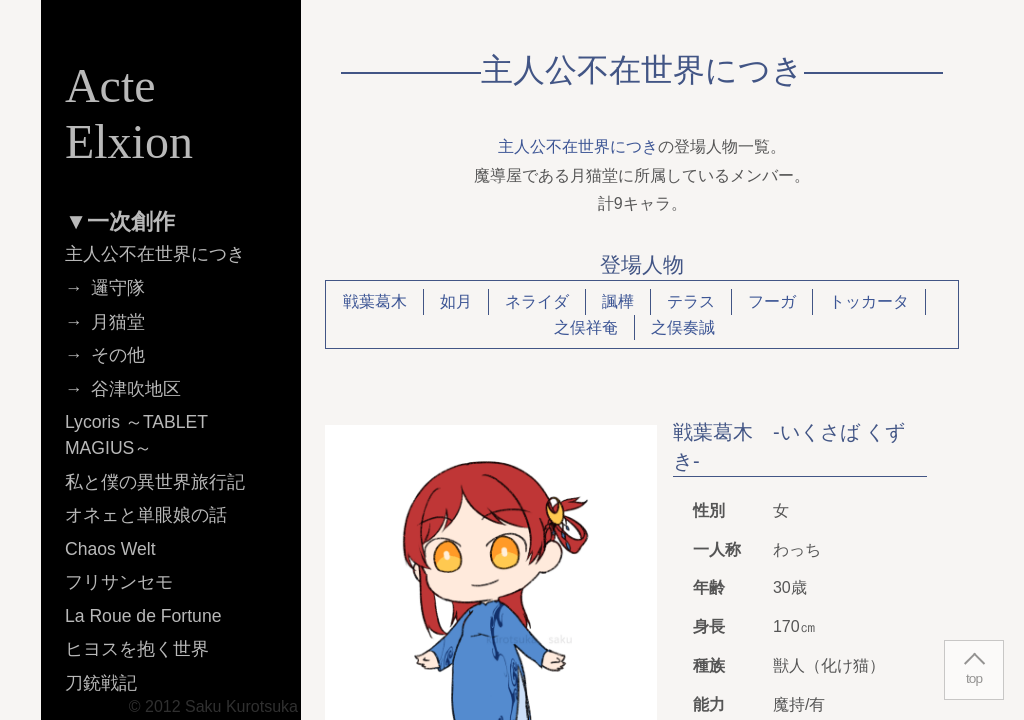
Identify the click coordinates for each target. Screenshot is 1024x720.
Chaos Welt (110, 549)
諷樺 (618, 301)
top (974, 678)
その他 (118, 355)
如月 (456, 301)
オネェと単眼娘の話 (146, 515)
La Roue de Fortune (143, 616)
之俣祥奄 (586, 327)
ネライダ (537, 301)
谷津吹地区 (136, 389)
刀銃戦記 (101, 683)
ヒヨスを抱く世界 (137, 649)
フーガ (772, 301)
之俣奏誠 (683, 327)
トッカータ (869, 301)
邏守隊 (118, 288)
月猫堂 (118, 322)
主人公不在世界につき (578, 146)
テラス (691, 301)
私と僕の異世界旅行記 (155, 482)
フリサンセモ (119, 582)
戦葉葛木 (375, 301)
